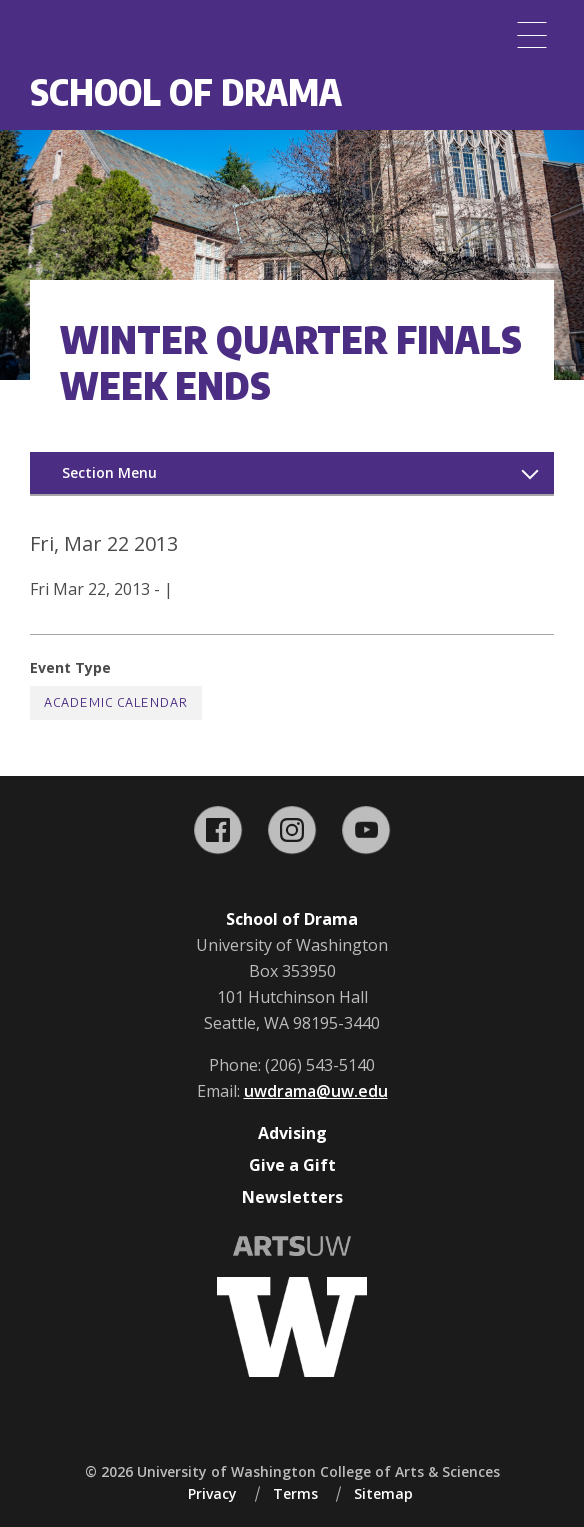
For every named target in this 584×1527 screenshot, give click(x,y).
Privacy (212, 1493)
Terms (295, 1493)
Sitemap (383, 1493)
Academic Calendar (116, 702)
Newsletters (292, 1197)
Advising (292, 1133)
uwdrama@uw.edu (316, 1091)
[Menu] (532, 35)
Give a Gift (292, 1165)
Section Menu (109, 472)
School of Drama (186, 91)
